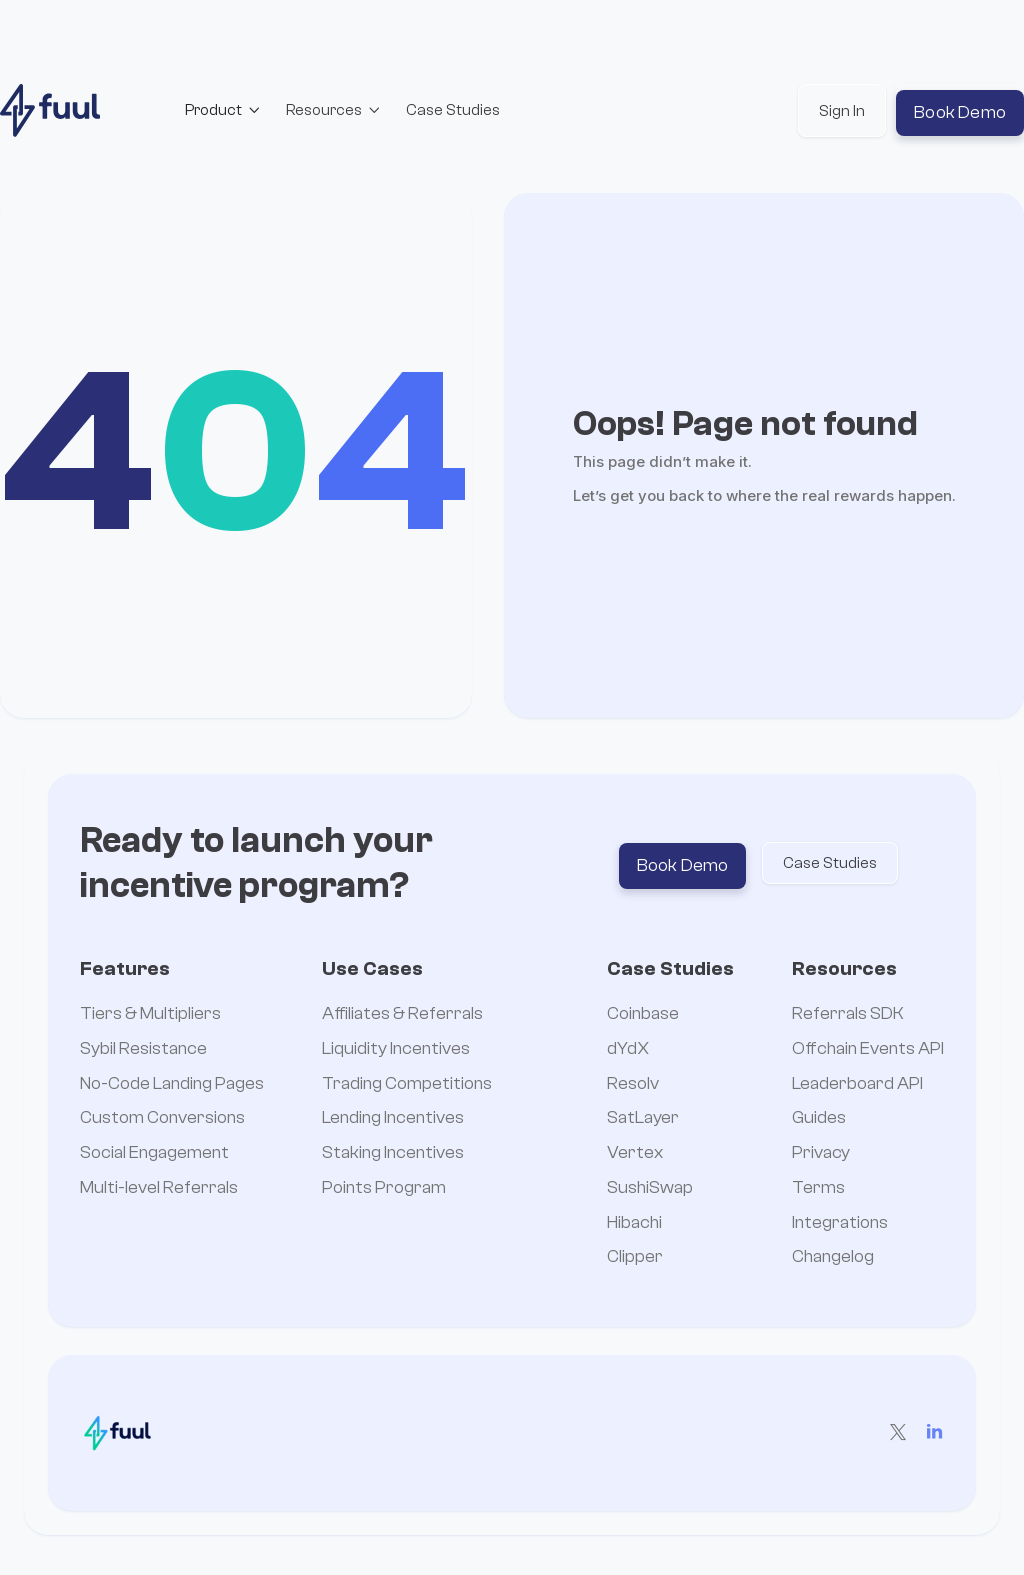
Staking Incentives (393, 1153)
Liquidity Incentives (396, 1049)
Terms (818, 1188)
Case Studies (453, 110)
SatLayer (643, 1118)
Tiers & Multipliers (150, 1014)
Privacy (821, 1153)
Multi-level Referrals (159, 1188)
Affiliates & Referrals (402, 1014)
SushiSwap (650, 1188)
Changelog (833, 1257)
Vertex (635, 1153)
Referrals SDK (848, 1014)
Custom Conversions (162, 1118)
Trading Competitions (407, 1084)
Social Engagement (154, 1153)
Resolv (633, 1084)
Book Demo (960, 112)
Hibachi (634, 1223)
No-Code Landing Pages (172, 1084)
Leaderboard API (857, 1084)
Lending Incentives (393, 1118)
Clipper (635, 1257)
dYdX (628, 1049)
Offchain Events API (868, 1049)
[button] (223, 110)
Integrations (840, 1223)
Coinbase (643, 1014)
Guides (819, 1118)
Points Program (384, 1188)
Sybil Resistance (143, 1049)
